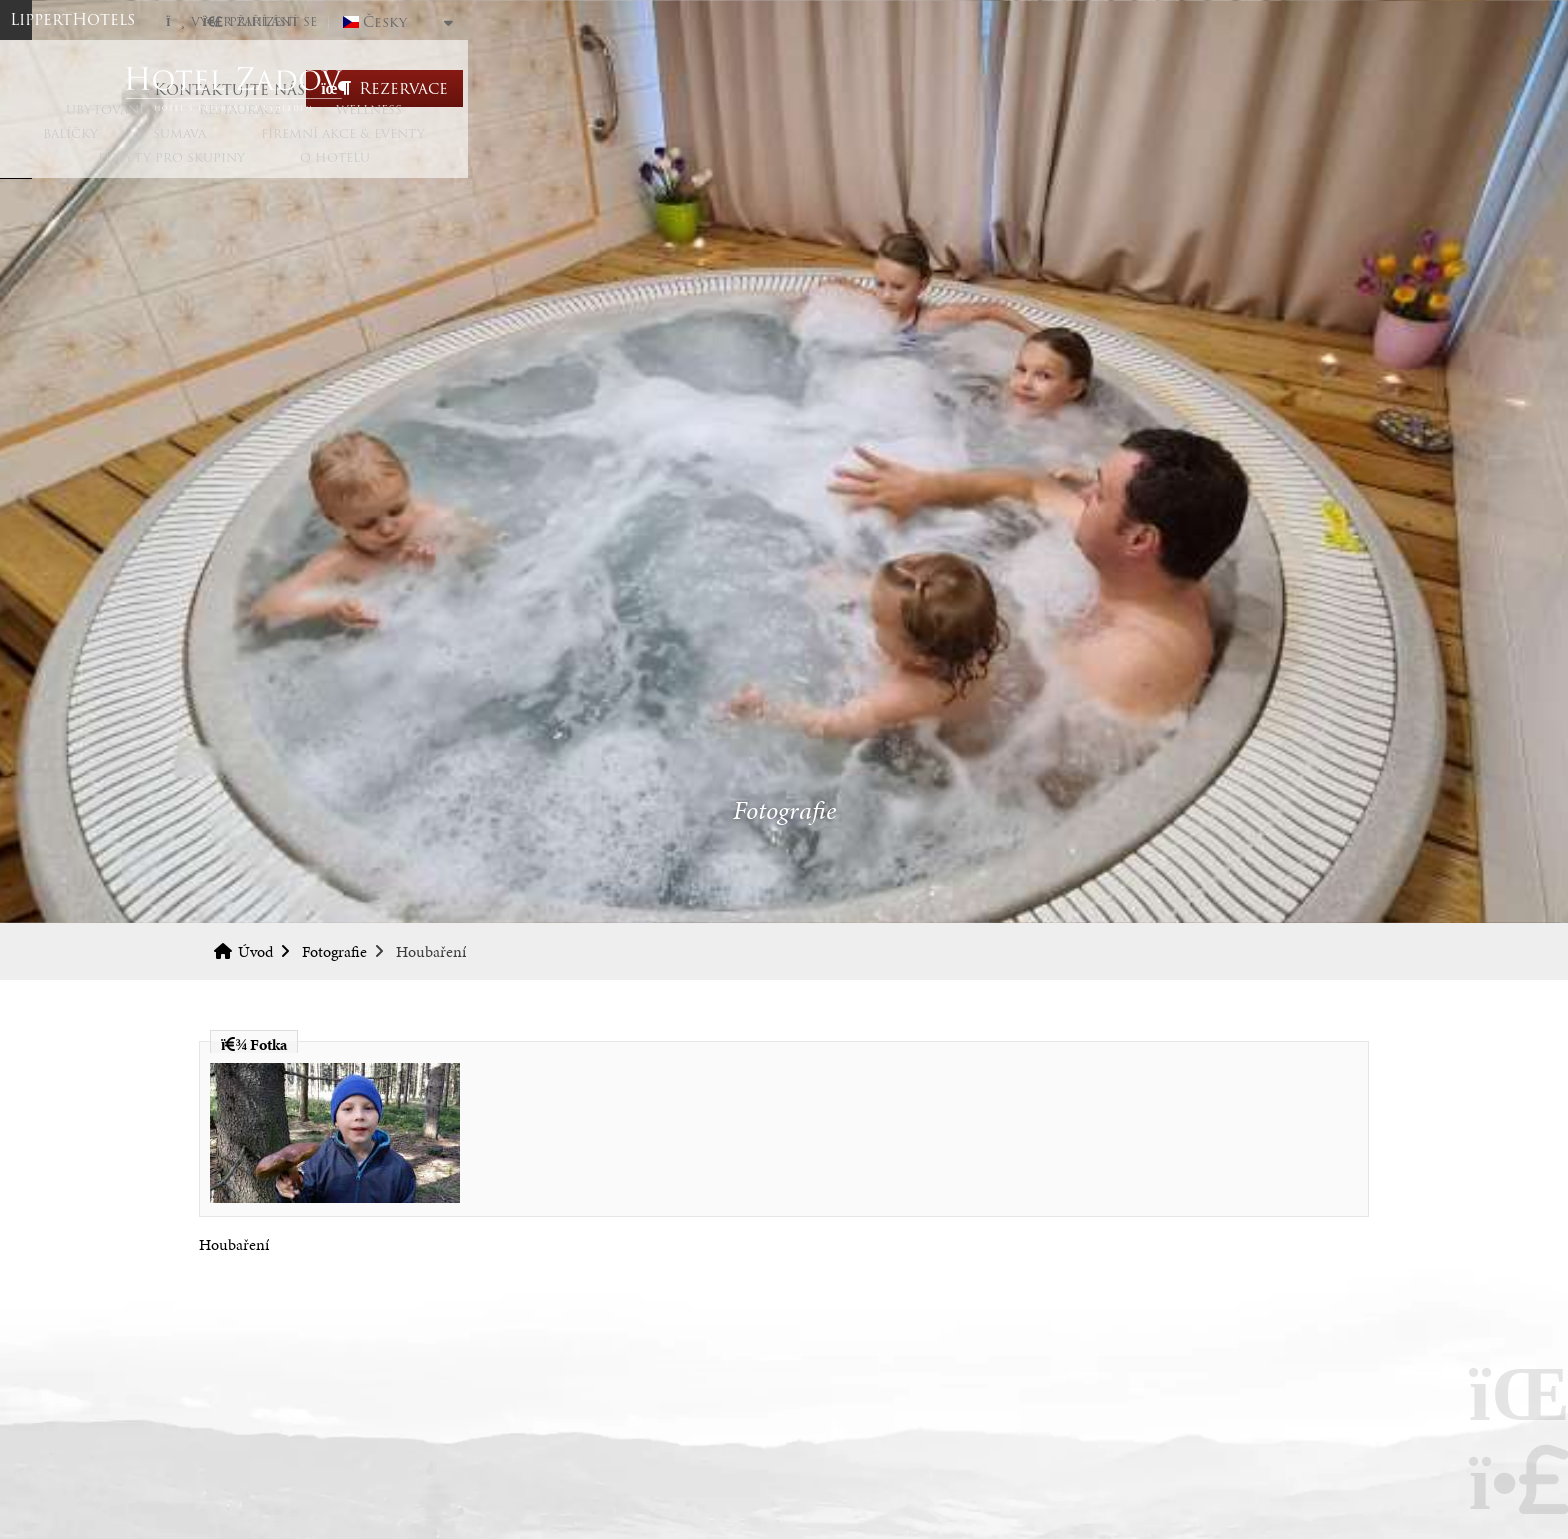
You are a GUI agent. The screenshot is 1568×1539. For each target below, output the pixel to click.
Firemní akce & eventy (925, 172)
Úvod (784, 88)
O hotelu (1299, 172)
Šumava (761, 172)
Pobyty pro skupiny (1135, 172)
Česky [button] (1286, 22)
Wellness (537, 172)
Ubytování (273, 172)
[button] (1160, 21)
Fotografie (334, 951)
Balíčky (652, 172)
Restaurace (408, 172)
